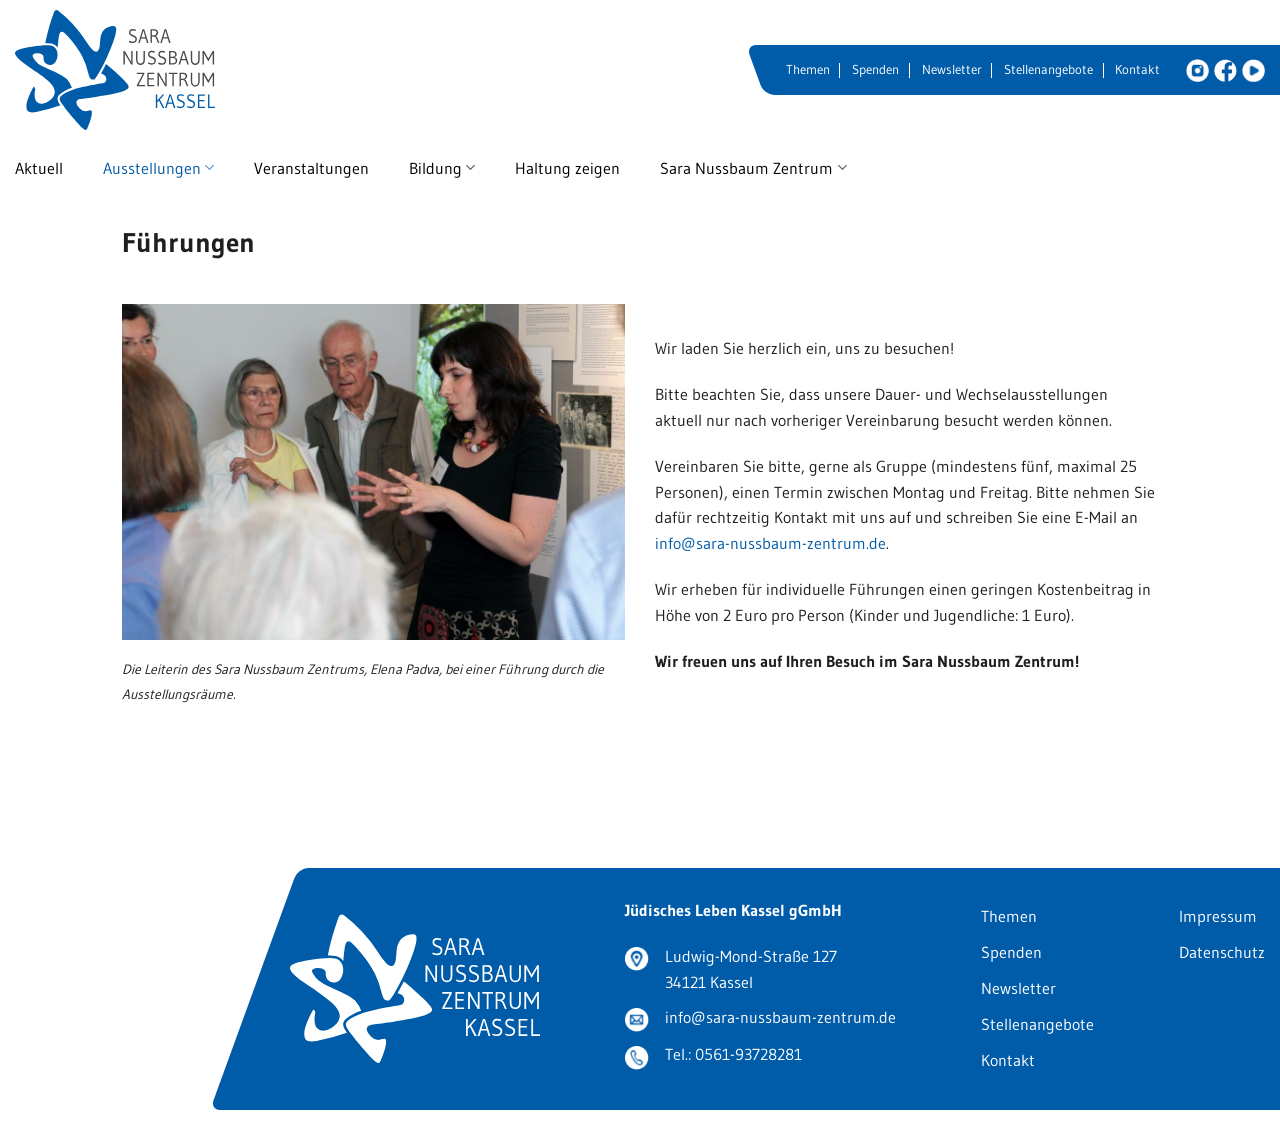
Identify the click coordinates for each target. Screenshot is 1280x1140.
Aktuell (39, 168)
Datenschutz (1222, 952)
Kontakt (1137, 69)
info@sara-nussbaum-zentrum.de (770, 543)
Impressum (1218, 916)
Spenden (875, 69)
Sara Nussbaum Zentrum (753, 168)
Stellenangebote (1048, 69)
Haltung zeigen (567, 168)
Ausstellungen (158, 168)
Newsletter (952, 69)
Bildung (442, 168)
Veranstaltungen (311, 168)
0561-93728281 (748, 1054)
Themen (808, 69)
